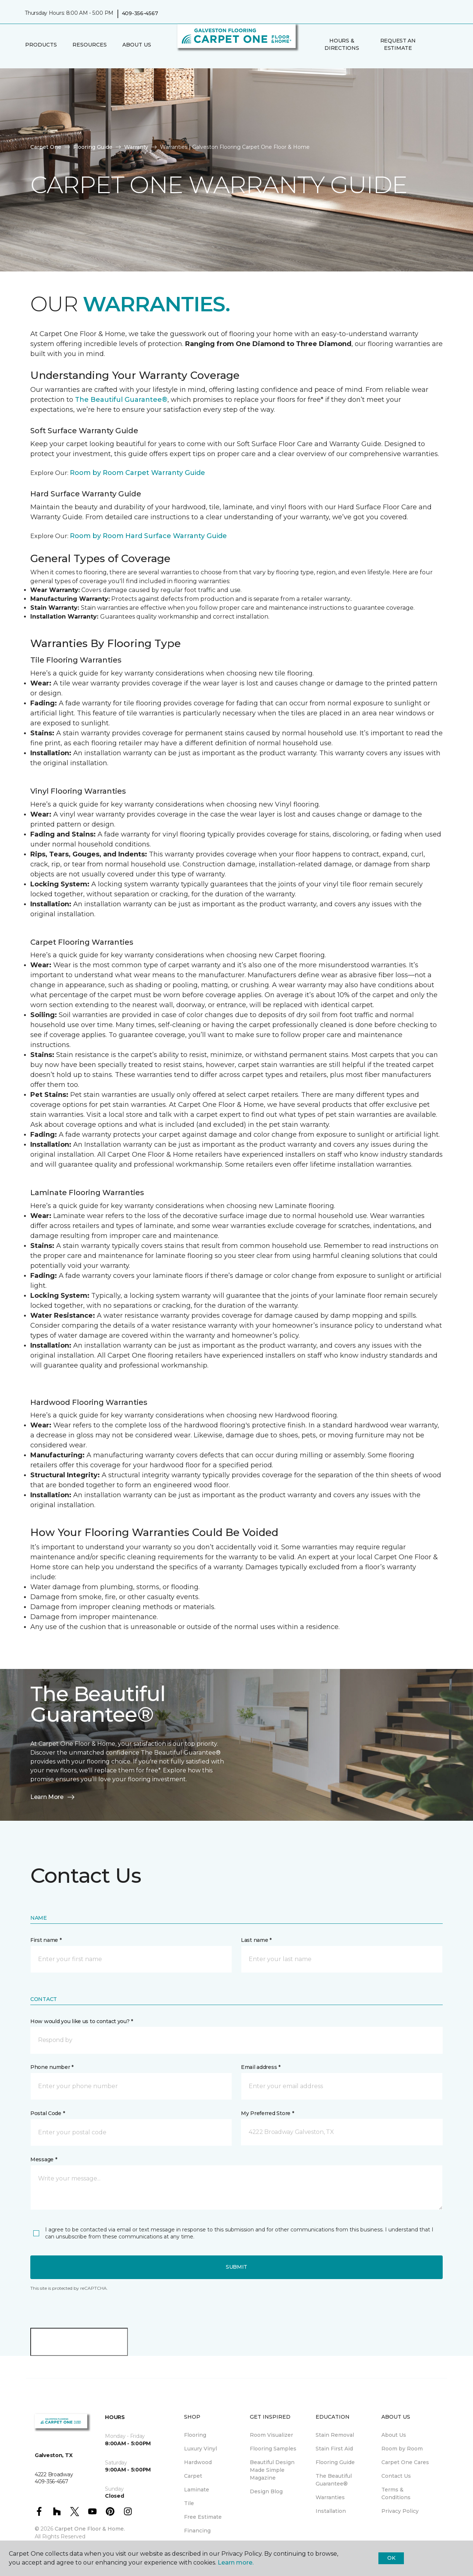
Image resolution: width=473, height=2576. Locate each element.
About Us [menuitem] (393, 2435)
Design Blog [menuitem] (266, 2491)
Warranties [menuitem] (330, 2497)
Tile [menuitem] (189, 2503)
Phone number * (52, 2067)
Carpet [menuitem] (193, 2476)
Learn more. (235, 2562)
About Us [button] (136, 44)
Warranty (136, 147)
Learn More (52, 1797)
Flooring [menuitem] (195, 2435)
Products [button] (41, 44)
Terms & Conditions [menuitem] (396, 2493)
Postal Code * (47, 2113)
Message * (43, 2159)
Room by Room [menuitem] (402, 2448)
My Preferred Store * (267, 2113)
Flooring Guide (92, 147)
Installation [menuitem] (331, 2511)
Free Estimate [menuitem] (203, 2517)
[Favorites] (440, 44)
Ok (391, 2558)
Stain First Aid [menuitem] (334, 2448)
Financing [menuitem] (197, 2530)
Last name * (256, 1940)
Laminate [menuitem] (196, 2489)
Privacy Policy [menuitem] (400, 2511)
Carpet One (45, 147)
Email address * (260, 2067)
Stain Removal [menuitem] (335, 2435)
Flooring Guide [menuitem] (335, 2462)
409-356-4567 (140, 13)
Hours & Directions (341, 44)
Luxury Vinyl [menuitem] (200, 2448)
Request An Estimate (398, 44)
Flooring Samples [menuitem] (273, 2448)
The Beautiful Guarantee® (121, 400)
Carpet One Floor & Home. (90, 2528)
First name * (46, 1940)
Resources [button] (89, 44)
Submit (236, 2267)
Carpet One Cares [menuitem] (405, 2462)
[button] (432, 44)
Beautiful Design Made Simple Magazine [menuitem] (272, 2470)
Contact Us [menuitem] (396, 2476)
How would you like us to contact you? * (81, 2021)
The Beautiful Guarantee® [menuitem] (334, 2480)
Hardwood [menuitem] (198, 2462)
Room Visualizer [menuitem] (271, 2435)
